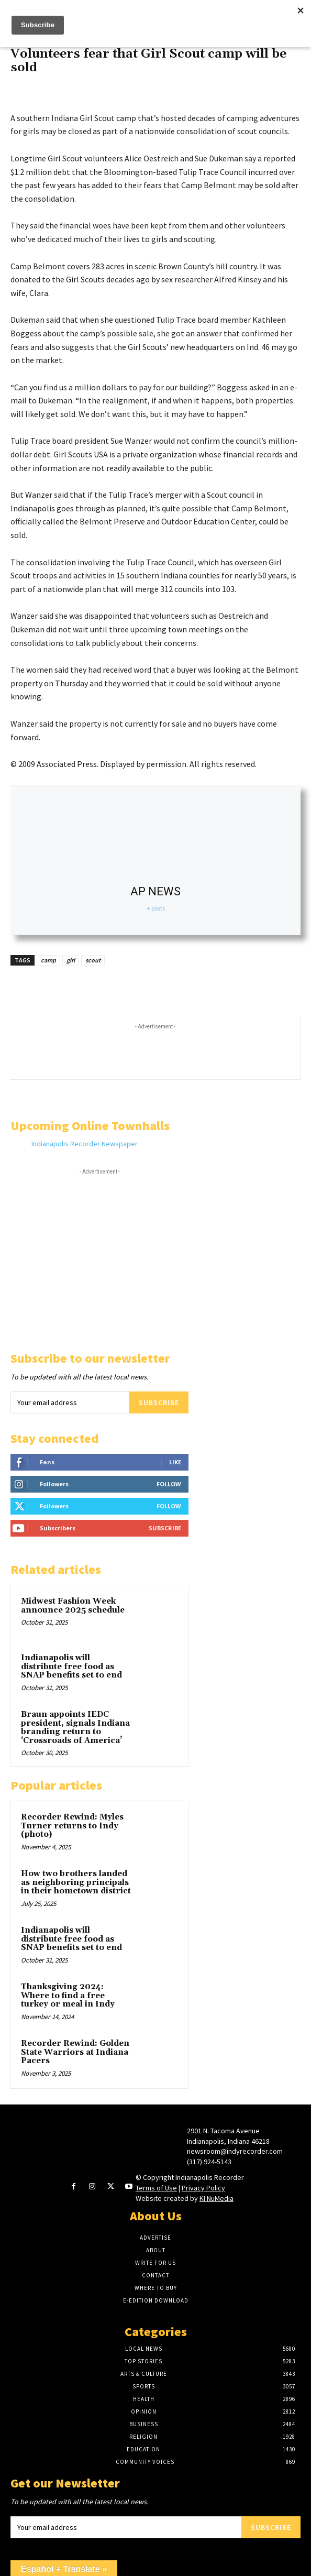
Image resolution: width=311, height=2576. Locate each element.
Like (175, 1462)
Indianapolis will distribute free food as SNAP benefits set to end (71, 1666)
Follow (169, 1484)
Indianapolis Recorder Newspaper (84, 1143)
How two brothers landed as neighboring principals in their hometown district (76, 1882)
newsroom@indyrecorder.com (235, 2151)
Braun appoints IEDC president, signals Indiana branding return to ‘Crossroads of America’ (75, 1727)
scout (93, 960)
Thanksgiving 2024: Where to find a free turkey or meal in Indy (68, 1995)
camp (48, 960)
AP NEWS (155, 891)
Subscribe (159, 1402)
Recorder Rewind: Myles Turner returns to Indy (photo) (72, 1825)
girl (70, 960)
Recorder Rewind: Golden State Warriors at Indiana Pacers (75, 2052)
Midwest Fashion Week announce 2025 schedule (74, 1605)
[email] (69, 1402)
